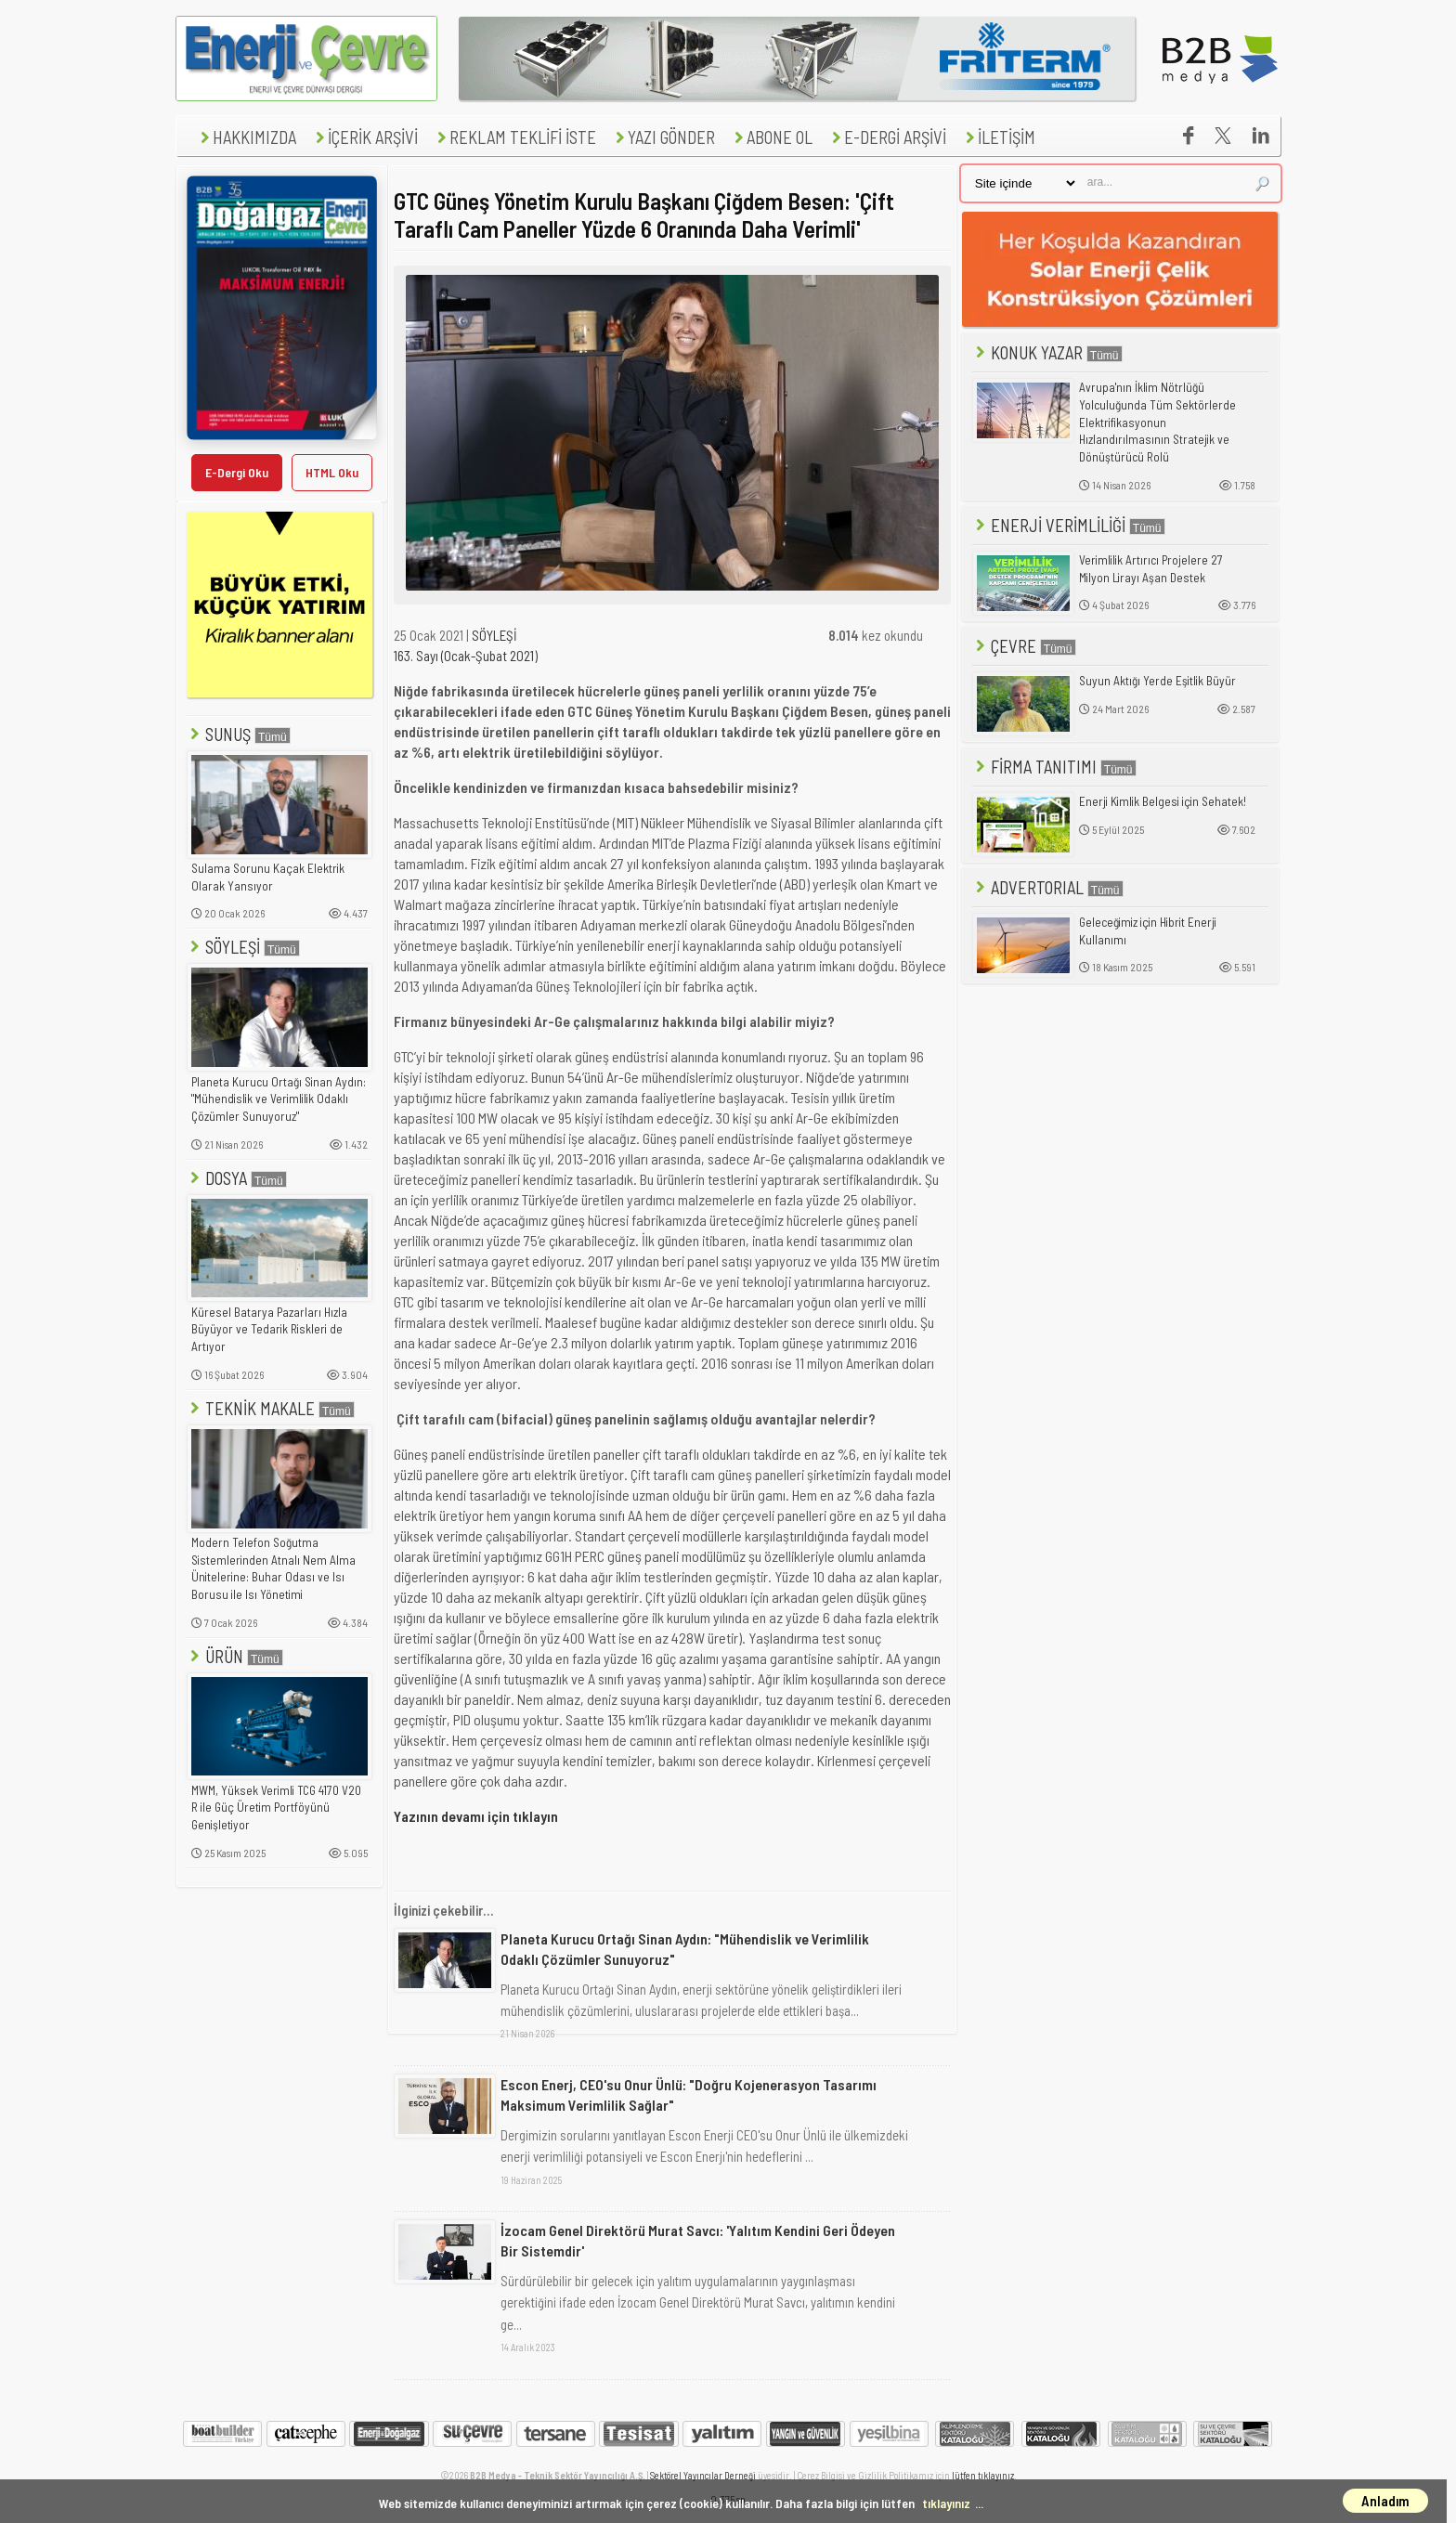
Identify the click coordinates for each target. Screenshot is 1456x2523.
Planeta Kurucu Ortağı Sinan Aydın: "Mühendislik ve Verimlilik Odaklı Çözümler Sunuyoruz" (278, 1099)
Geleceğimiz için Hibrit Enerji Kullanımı (1147, 931)
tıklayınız (946, 2503)
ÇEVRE (1024, 646)
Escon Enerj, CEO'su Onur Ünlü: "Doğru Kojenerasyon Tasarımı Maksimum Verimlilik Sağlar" (688, 2094)
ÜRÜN (235, 1656)
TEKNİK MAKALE (271, 1408)
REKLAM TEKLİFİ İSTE (514, 137)
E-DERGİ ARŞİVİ (886, 137)
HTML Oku (332, 472)
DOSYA (237, 1178)
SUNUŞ (239, 734)
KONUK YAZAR (1047, 352)
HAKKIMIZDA (246, 137)
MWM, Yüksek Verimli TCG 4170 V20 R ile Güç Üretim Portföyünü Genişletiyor (276, 1807)
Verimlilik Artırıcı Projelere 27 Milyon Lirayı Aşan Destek (1151, 569)
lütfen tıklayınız (983, 2475)
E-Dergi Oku (236, 472)
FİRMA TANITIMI (1054, 766)
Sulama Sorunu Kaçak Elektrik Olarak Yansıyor (267, 877)
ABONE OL (771, 137)
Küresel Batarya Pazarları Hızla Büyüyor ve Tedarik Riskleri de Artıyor (269, 1329)
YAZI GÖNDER (663, 137)
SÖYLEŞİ (243, 946)
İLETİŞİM (998, 137)
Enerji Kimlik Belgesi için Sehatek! (1162, 801)
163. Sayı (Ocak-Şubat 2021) (466, 655)
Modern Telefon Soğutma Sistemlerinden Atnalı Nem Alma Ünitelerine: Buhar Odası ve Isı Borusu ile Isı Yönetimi (273, 1568)
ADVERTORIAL (1048, 887)
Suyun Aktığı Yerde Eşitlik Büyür (1157, 680)
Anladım (1385, 2500)
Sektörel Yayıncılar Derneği (703, 2475)
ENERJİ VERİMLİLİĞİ (1068, 525)
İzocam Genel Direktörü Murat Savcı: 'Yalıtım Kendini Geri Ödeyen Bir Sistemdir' (697, 2240)
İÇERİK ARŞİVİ (364, 137)
